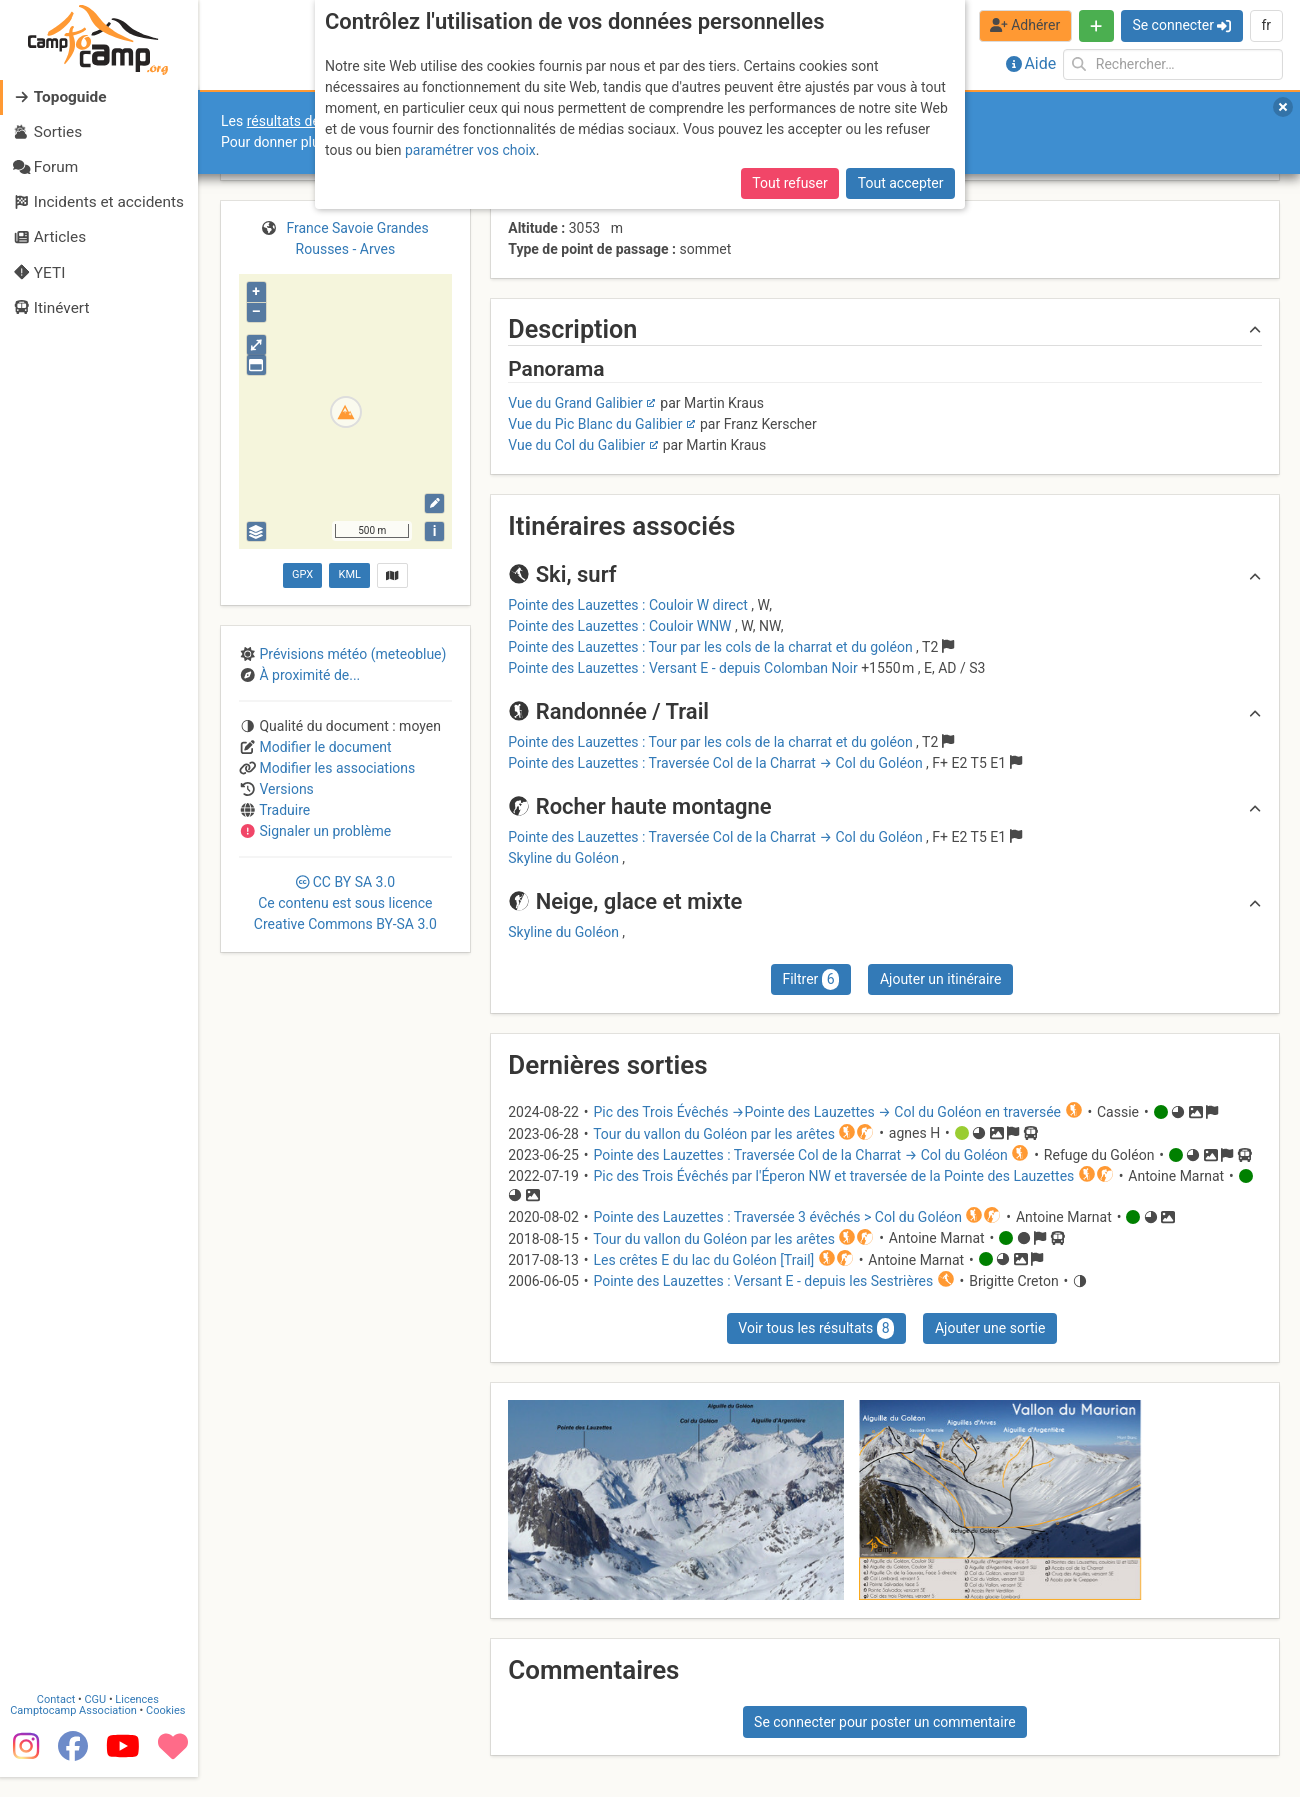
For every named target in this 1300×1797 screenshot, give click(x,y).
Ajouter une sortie (990, 1328)
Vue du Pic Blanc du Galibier (595, 424)
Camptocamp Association (75, 1730)
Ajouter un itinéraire (940, 979)
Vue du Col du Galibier (576, 445)
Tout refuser (789, 183)
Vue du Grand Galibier (575, 403)
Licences (139, 1719)
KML (350, 574)
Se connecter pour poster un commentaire (885, 1722)
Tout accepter (901, 183)
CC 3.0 (345, 903)
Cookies (167, 1730)
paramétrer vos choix (470, 150)
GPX (302, 574)
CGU (98, 1719)
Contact (58, 1719)
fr (1266, 25)
